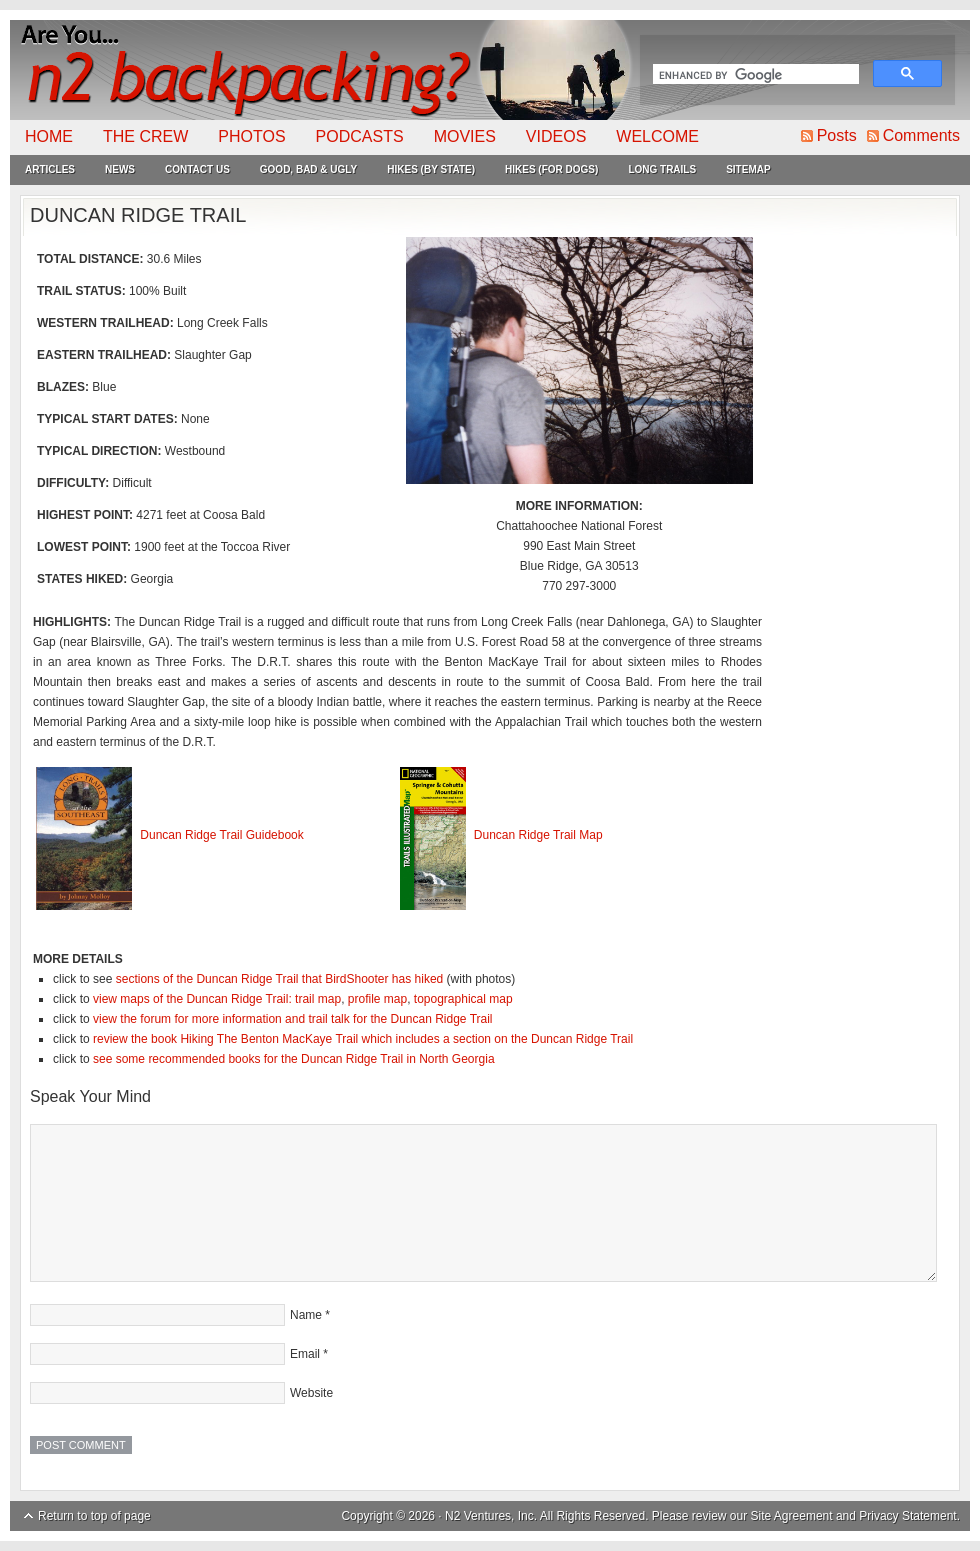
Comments (921, 135)
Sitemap (748, 169)
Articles (50, 169)
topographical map (463, 999)
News (120, 169)
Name (306, 1315)
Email (305, 1354)
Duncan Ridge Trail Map (538, 835)
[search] (754, 76)
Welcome (657, 136)
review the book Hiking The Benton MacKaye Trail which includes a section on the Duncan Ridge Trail (363, 1039)
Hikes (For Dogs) (551, 169)
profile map (377, 999)
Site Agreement (792, 1516)
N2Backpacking (322, 70)
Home (49, 136)
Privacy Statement (907, 1516)
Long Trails (662, 169)
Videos (556, 136)
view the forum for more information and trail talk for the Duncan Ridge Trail (293, 1019)
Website (311, 1393)
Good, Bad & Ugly (308, 169)
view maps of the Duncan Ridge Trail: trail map (217, 999)
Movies (465, 136)
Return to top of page (94, 1516)
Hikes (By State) (431, 169)
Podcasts (360, 136)
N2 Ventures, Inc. (491, 1516)
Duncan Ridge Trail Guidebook (221, 835)
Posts (837, 135)
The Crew (145, 136)
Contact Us (197, 169)
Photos (251, 136)
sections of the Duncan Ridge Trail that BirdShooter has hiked (280, 979)
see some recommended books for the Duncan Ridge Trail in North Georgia (294, 1059)
